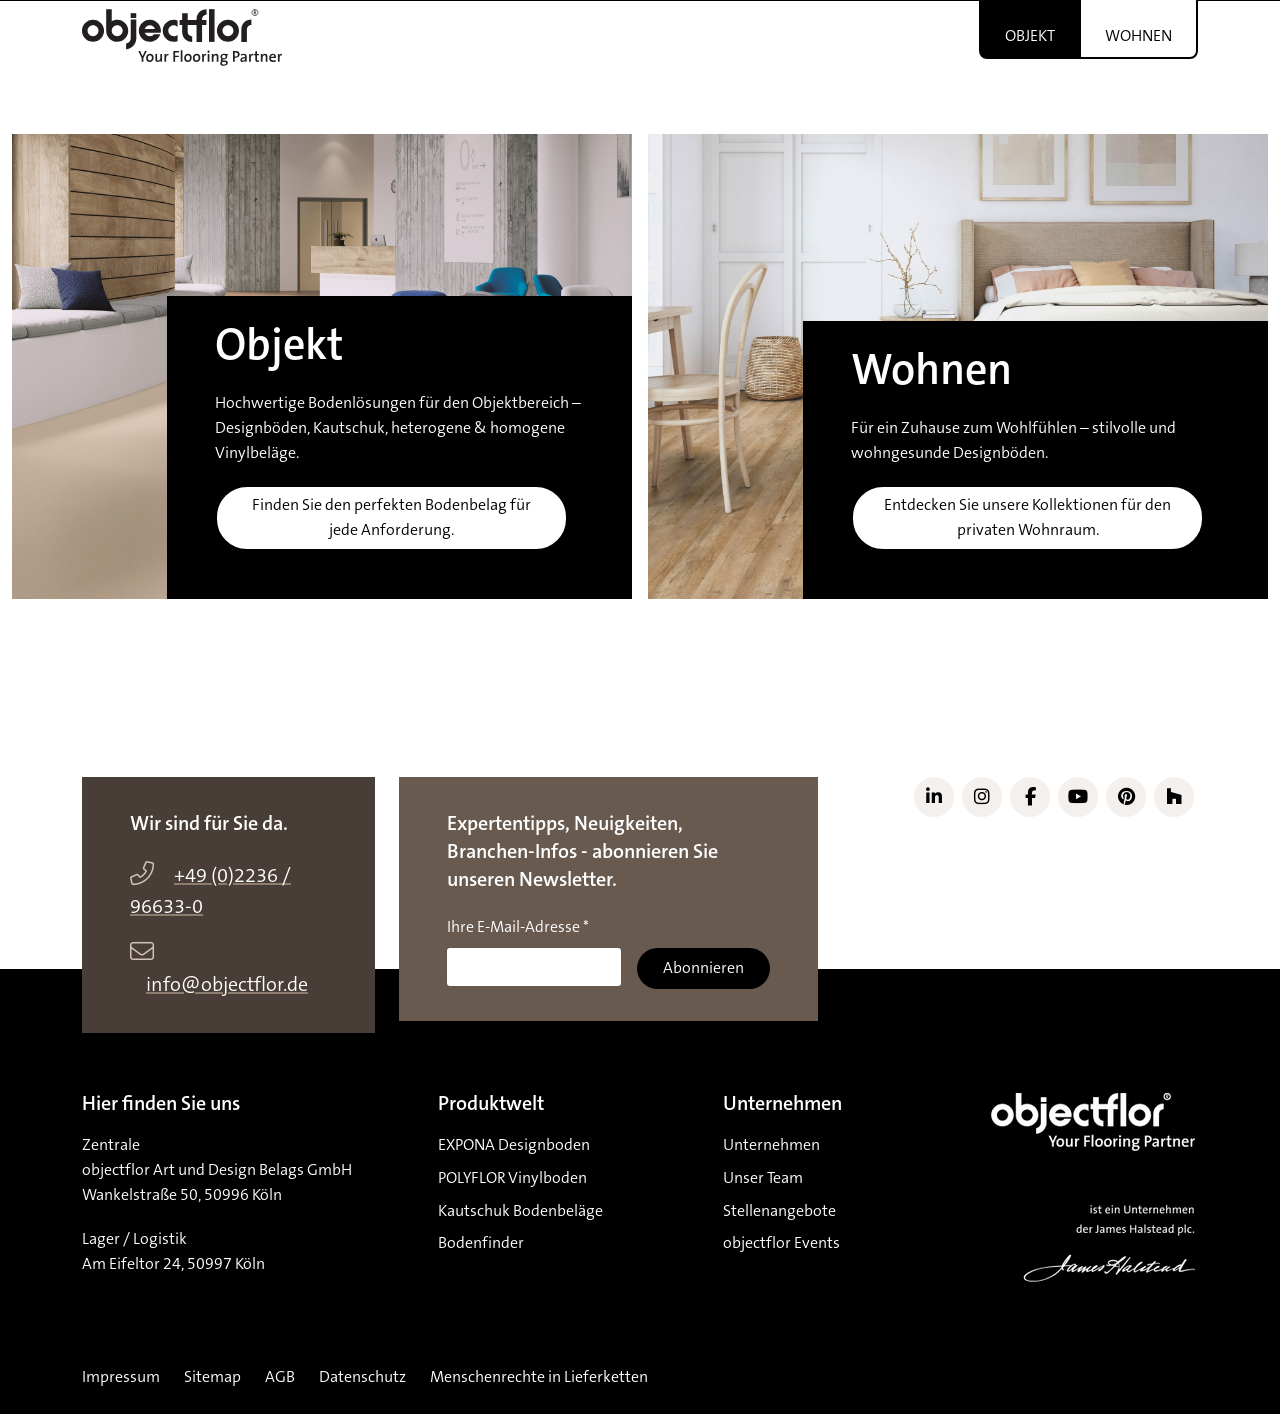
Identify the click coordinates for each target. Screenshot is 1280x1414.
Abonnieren (703, 968)
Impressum (121, 1377)
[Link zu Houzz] (1174, 797)
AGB (280, 1377)
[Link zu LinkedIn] (934, 797)
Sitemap (212, 1377)
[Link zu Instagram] (982, 797)
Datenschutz (362, 1377)
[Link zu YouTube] (1078, 797)
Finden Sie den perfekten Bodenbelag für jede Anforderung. (391, 517)
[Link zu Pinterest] (1126, 797)
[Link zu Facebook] (1030, 797)
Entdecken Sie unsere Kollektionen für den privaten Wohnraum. (1027, 517)
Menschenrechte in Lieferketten (539, 1377)
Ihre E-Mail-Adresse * (518, 927)
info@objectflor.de (227, 985)
